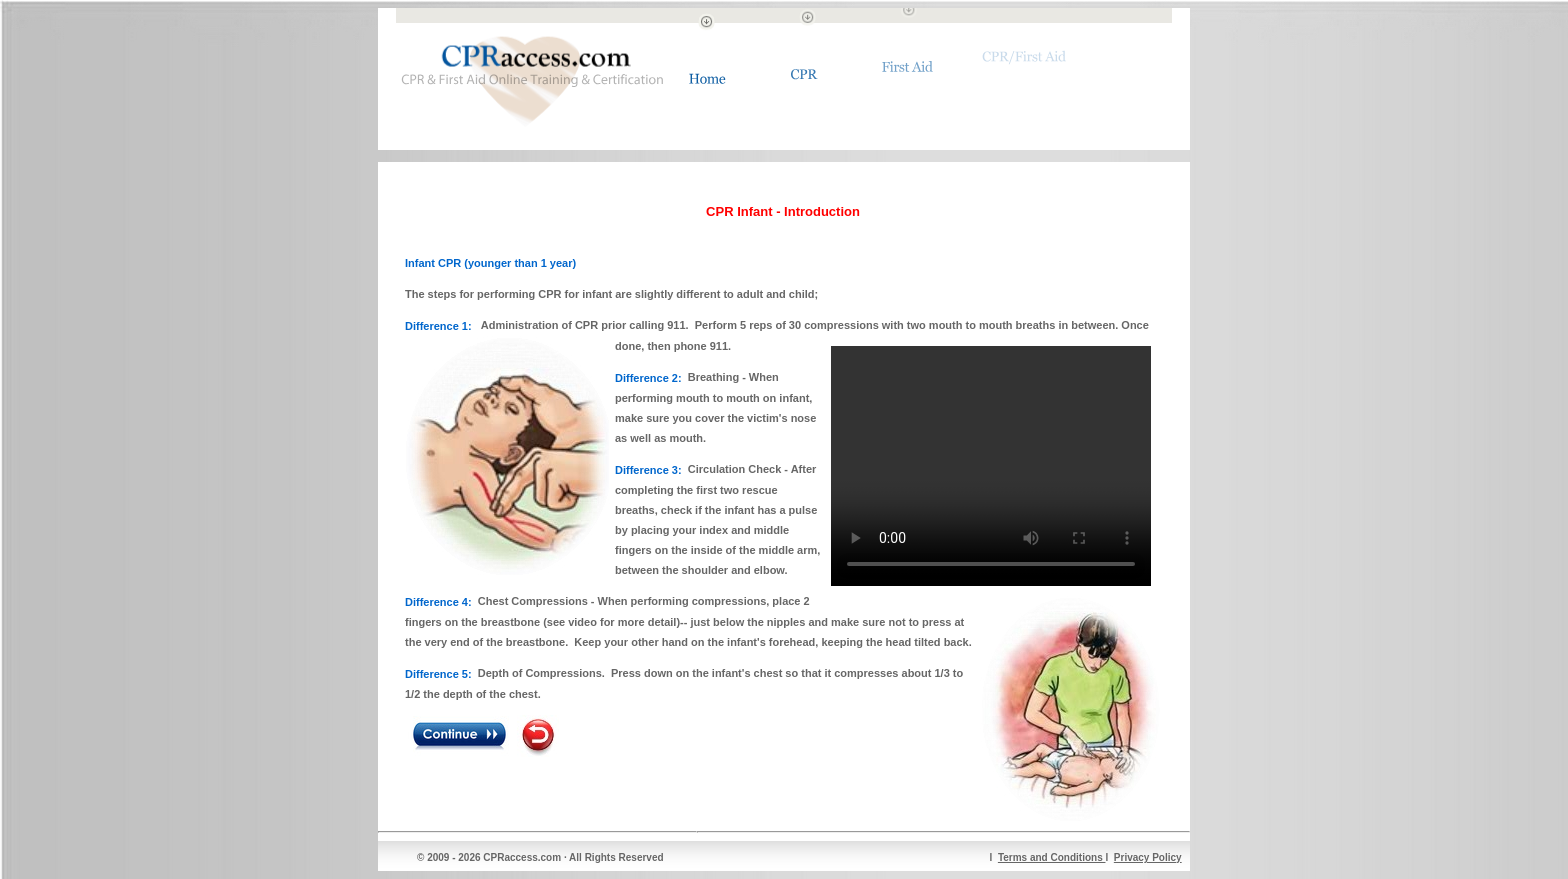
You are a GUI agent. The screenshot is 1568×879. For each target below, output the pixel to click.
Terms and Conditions (1052, 857)
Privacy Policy (1148, 857)
